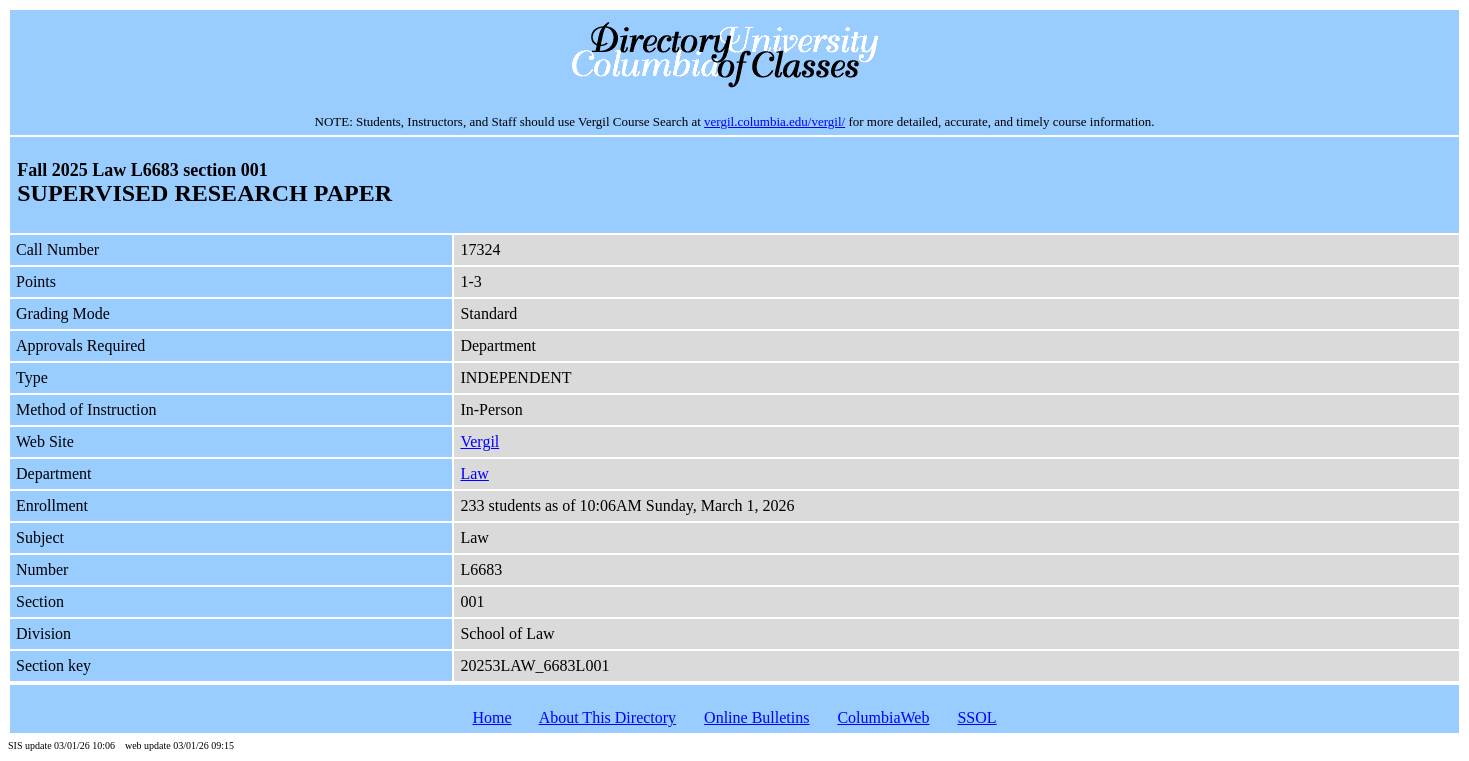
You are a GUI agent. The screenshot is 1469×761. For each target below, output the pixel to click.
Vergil (479, 441)
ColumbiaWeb (883, 717)
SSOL (976, 717)
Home (491, 717)
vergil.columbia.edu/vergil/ (774, 121)
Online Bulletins (756, 717)
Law (474, 473)
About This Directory (607, 717)
